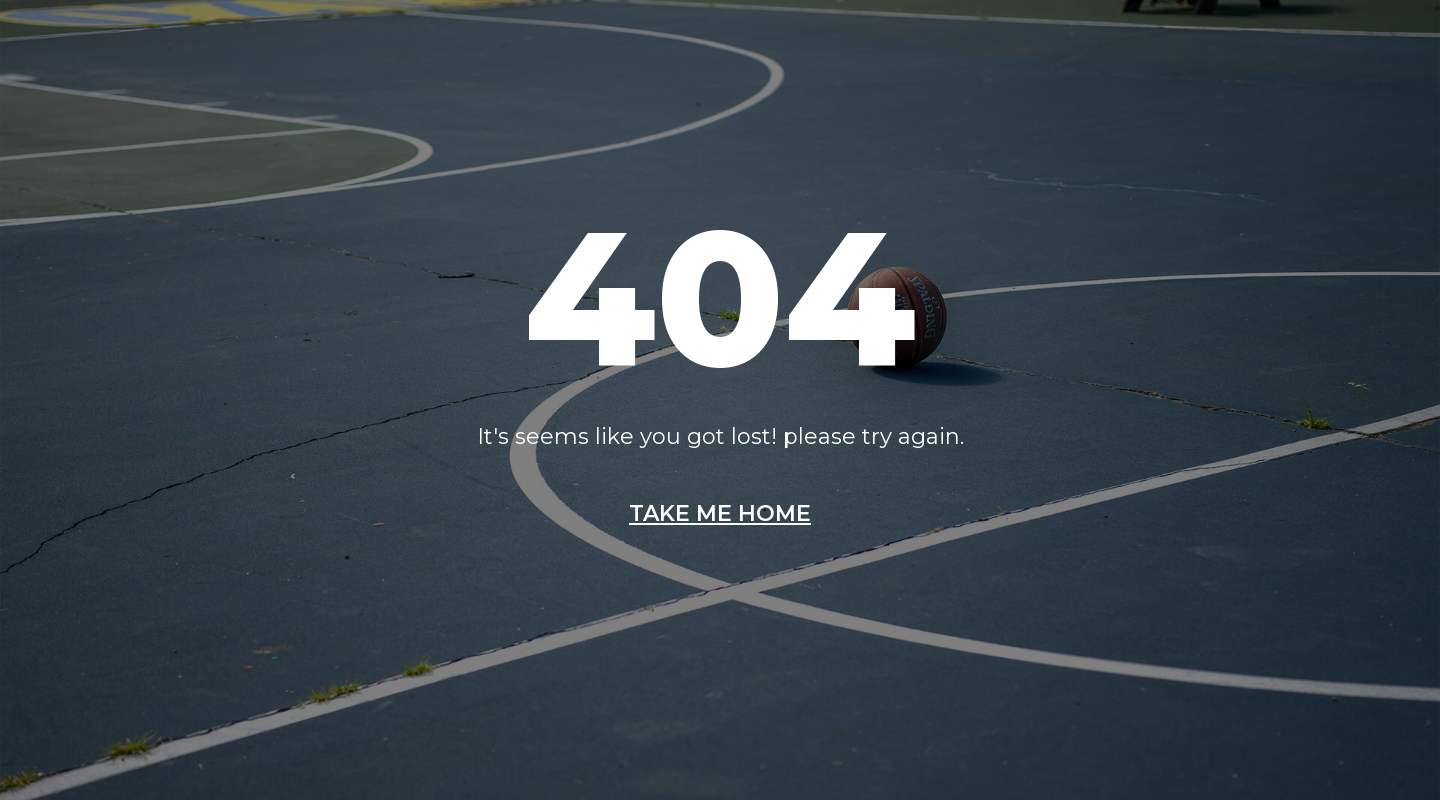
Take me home (720, 514)
